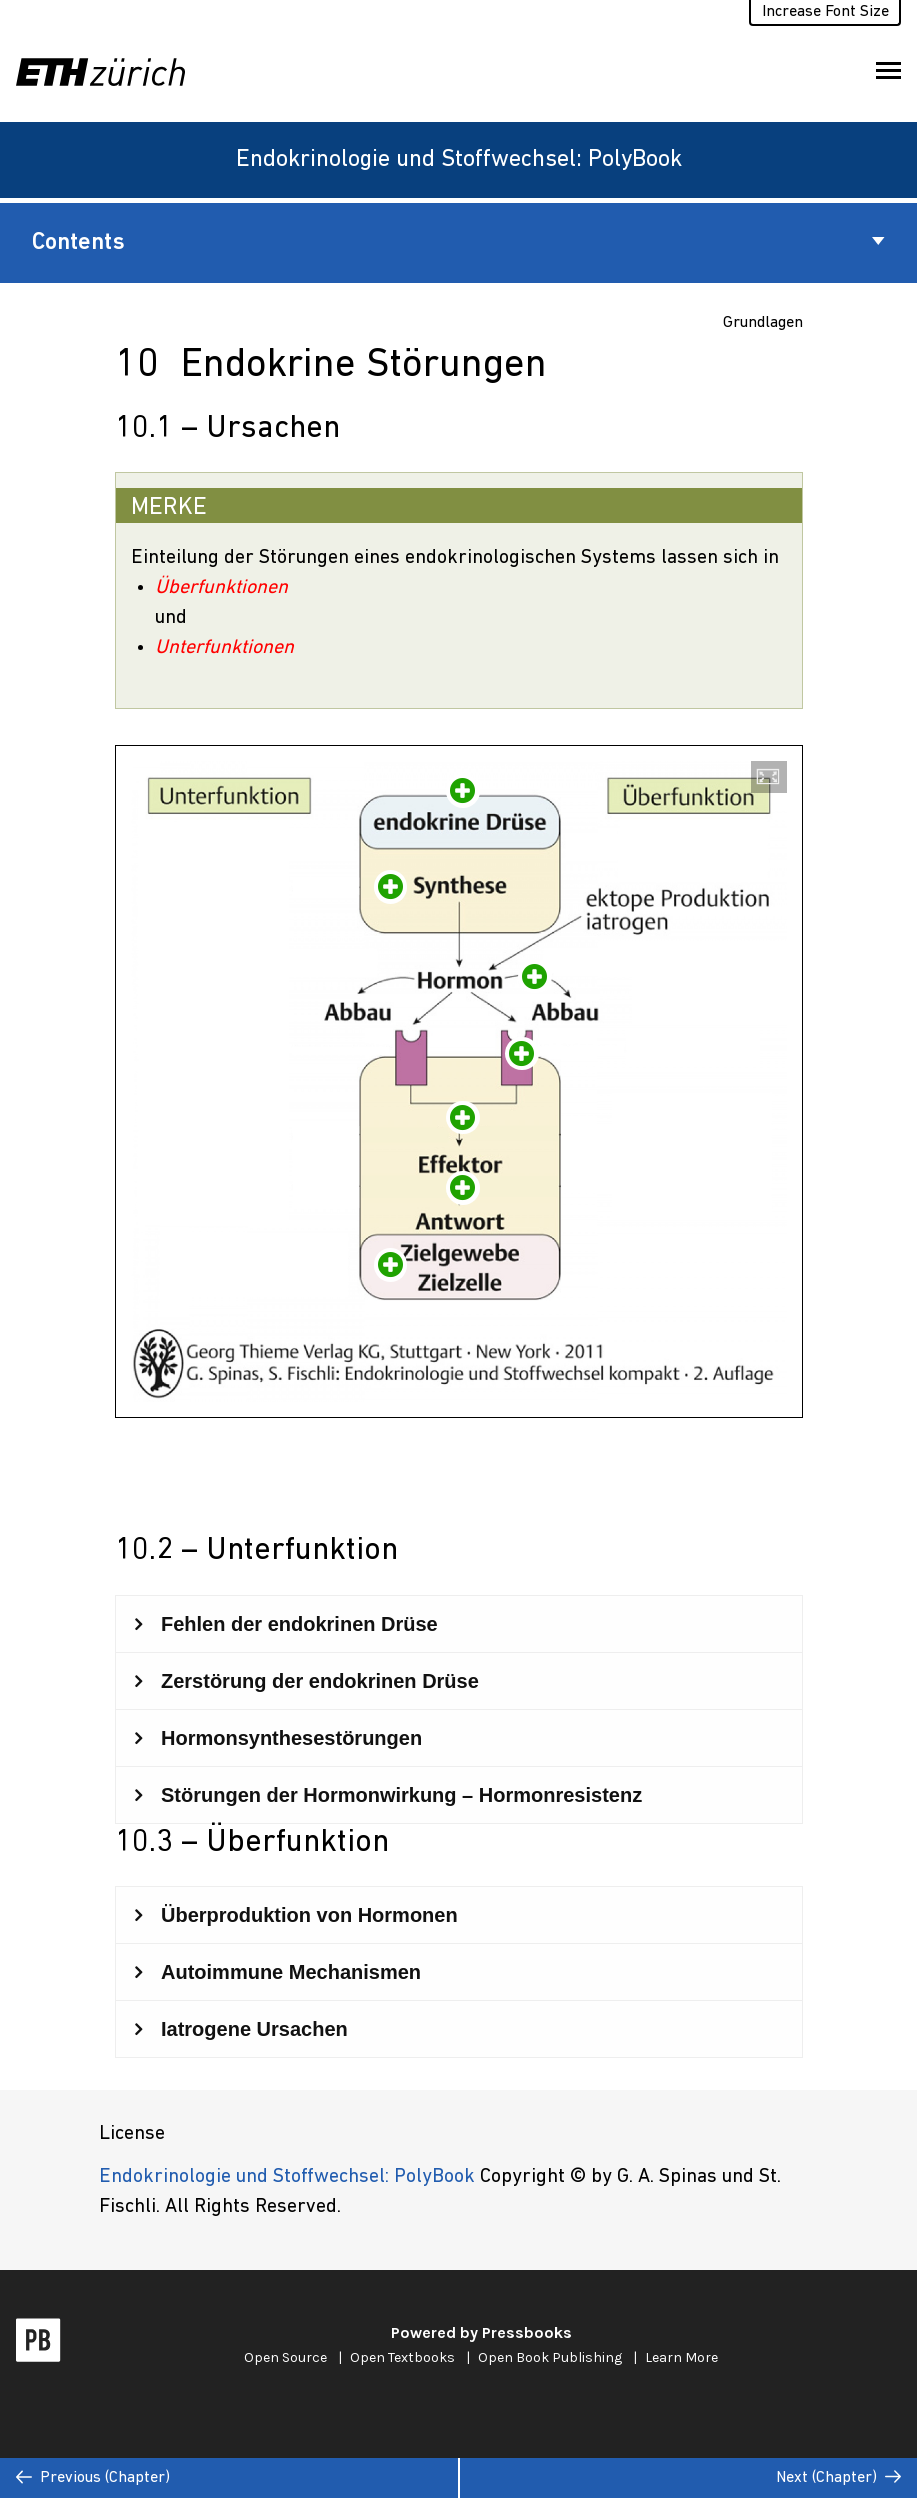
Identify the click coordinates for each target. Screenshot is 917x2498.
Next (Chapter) (838, 2478)
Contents (458, 243)
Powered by (481, 2332)
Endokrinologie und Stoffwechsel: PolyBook (459, 160)
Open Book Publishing (550, 2357)
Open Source (285, 2357)
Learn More (681, 2357)
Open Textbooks (402, 2357)
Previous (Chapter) (93, 2478)
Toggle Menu (888, 74)
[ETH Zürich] (108, 72)
